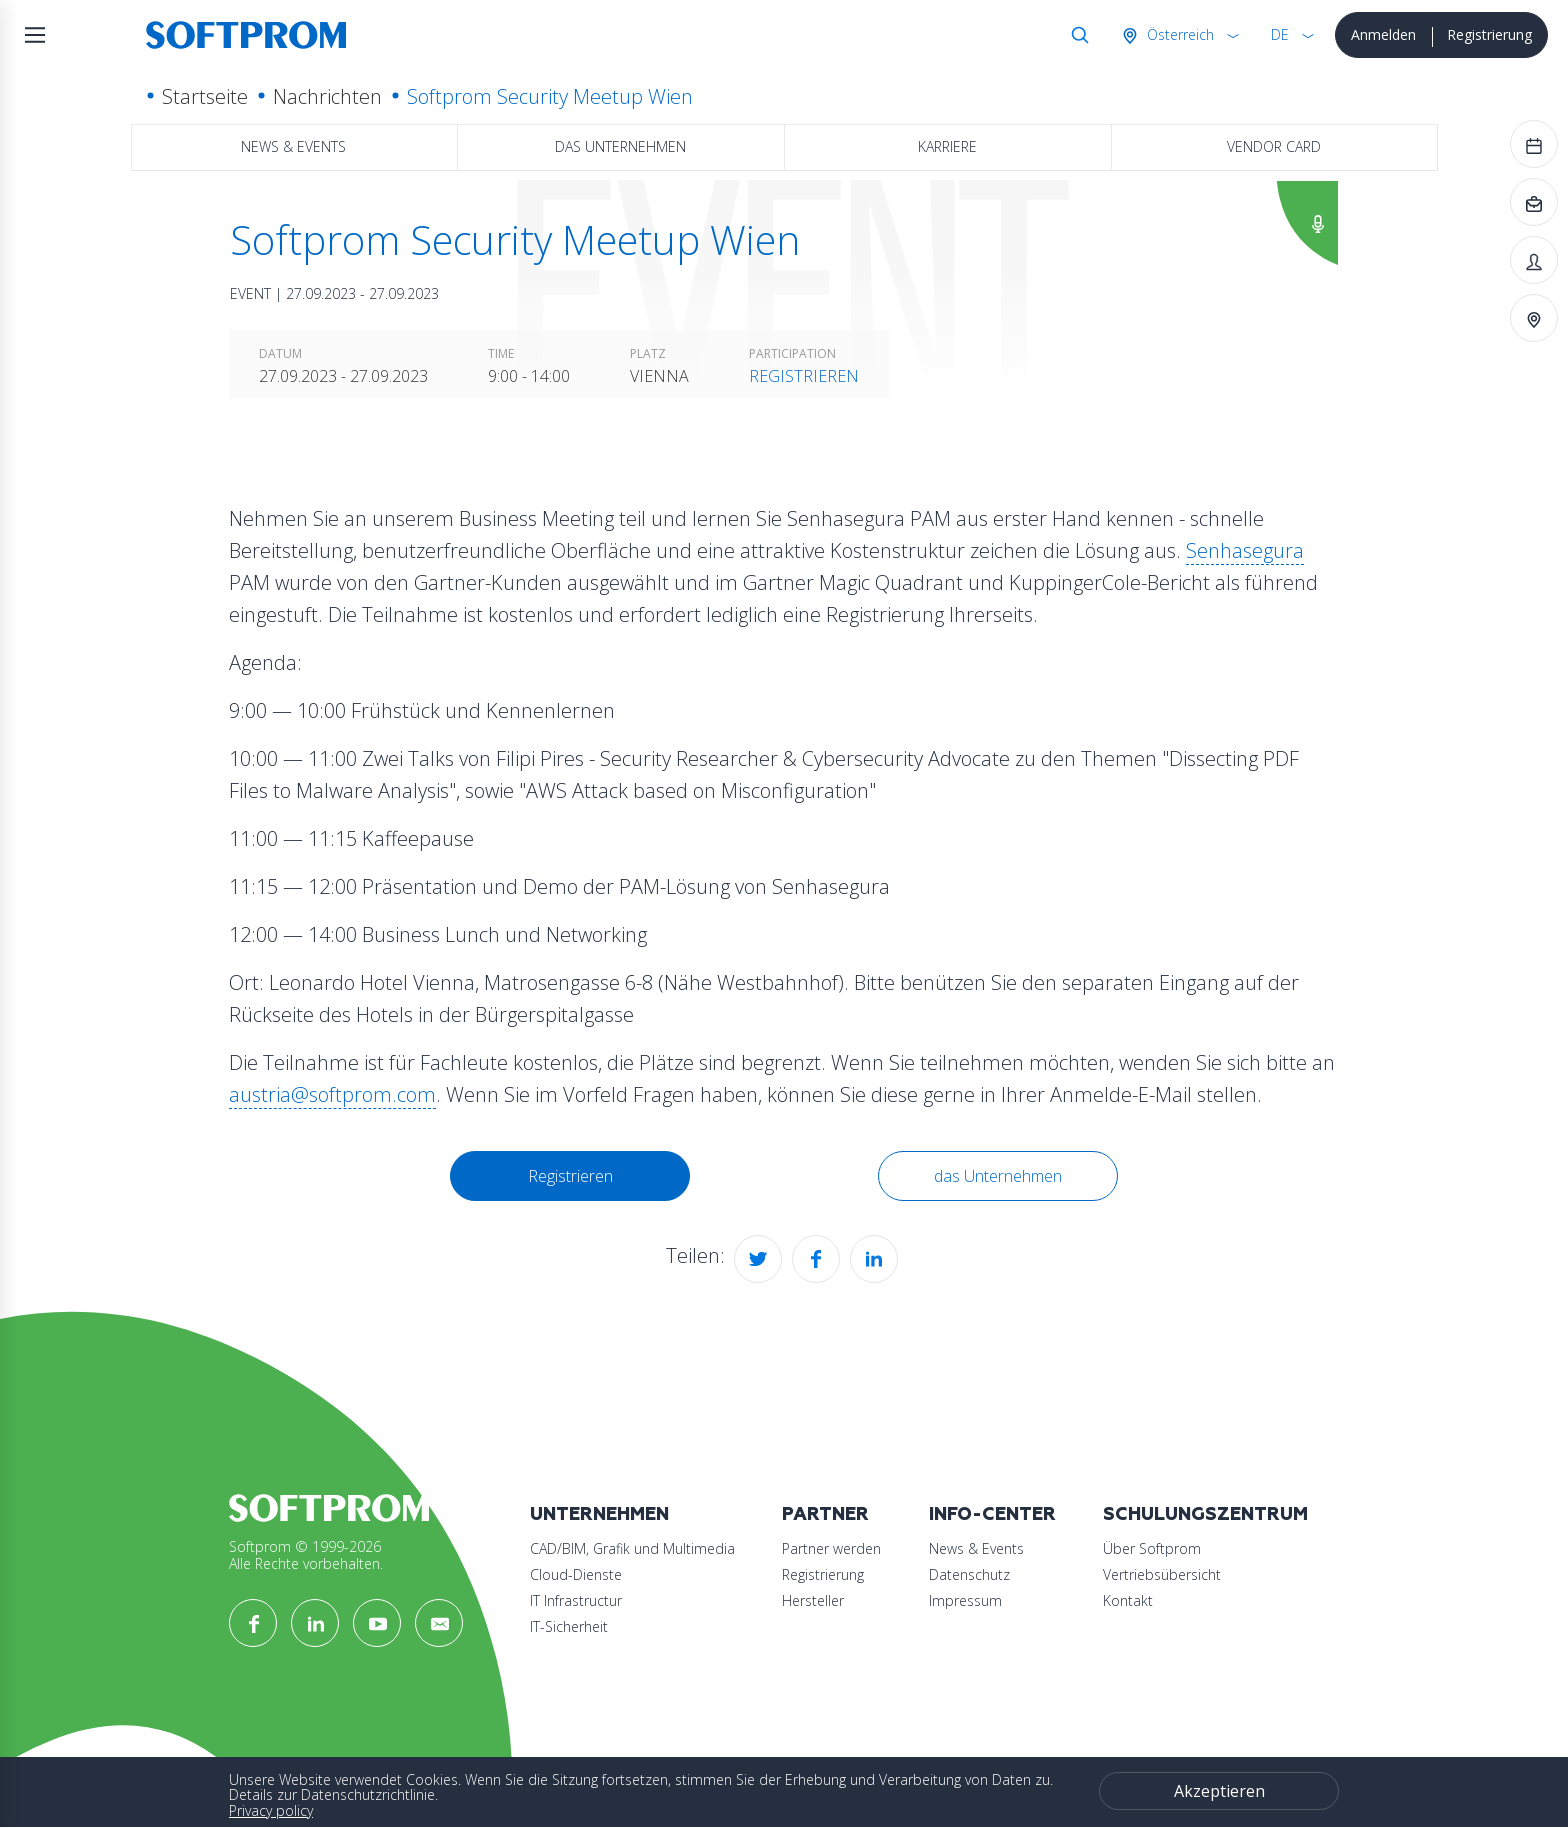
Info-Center (992, 1514)
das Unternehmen (620, 146)
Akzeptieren (1219, 1791)
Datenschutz (969, 1574)
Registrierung (1489, 34)
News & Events (293, 146)
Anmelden (1383, 34)
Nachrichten (327, 96)
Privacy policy (271, 1810)
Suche (1076, 35)
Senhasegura (1245, 550)
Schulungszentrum (1205, 1514)
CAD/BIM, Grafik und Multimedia (632, 1548)
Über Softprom (1152, 1548)
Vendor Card (1274, 146)
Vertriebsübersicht (1162, 1574)
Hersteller (813, 1600)
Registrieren (804, 376)
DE (1280, 34)
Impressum (965, 1600)
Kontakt (1128, 1600)
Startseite (205, 96)
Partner (825, 1514)
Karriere (947, 146)
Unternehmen (599, 1514)
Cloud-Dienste (576, 1574)
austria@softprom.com (332, 1094)
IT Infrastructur (576, 1600)
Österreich (1178, 34)
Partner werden (831, 1548)
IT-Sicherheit (569, 1626)
